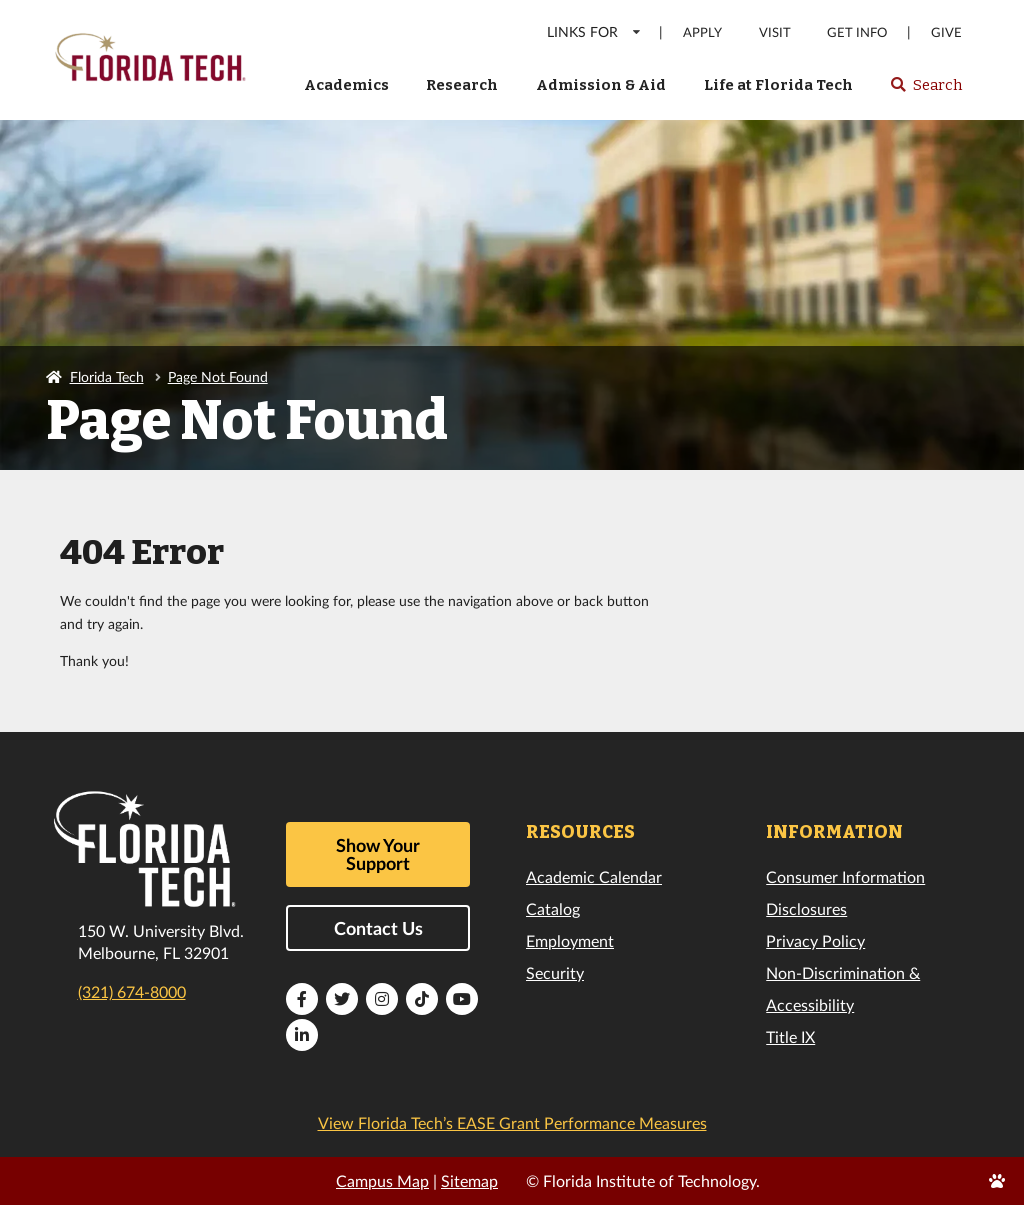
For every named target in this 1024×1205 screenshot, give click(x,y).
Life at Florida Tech (778, 85)
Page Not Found (218, 376)
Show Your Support (378, 854)
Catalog (553, 908)
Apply (702, 32)
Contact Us (378, 928)
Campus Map (382, 1180)
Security (555, 972)
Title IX (790, 1036)
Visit (775, 32)
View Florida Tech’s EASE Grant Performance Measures (512, 1122)
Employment (570, 940)
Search (925, 91)
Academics (346, 85)
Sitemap (469, 1180)
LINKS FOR (594, 31)
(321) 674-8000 (132, 991)
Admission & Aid (601, 85)
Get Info (857, 32)
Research (462, 85)
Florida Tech (107, 376)
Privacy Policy (815, 940)
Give (946, 32)
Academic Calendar (594, 876)
